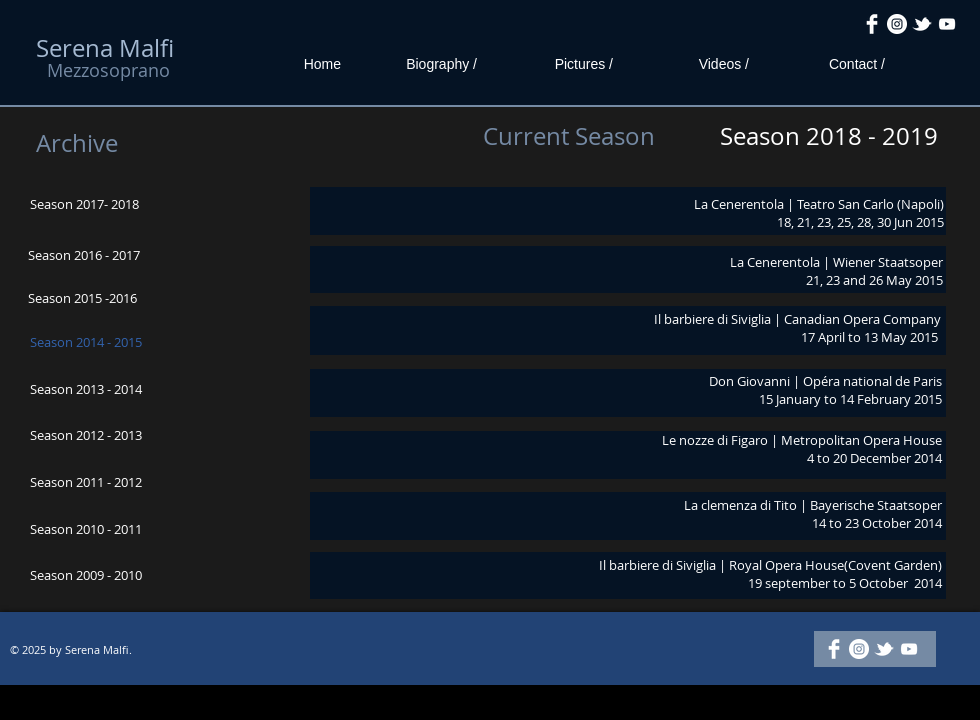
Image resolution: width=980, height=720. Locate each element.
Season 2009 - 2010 (86, 575)
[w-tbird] (922, 24)
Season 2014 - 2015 (86, 342)
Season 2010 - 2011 (86, 529)
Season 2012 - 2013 (86, 435)
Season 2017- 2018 (84, 204)
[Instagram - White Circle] (897, 24)
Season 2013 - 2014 (86, 389)
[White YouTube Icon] (947, 24)
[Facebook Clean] (872, 24)
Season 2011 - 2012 (86, 482)
